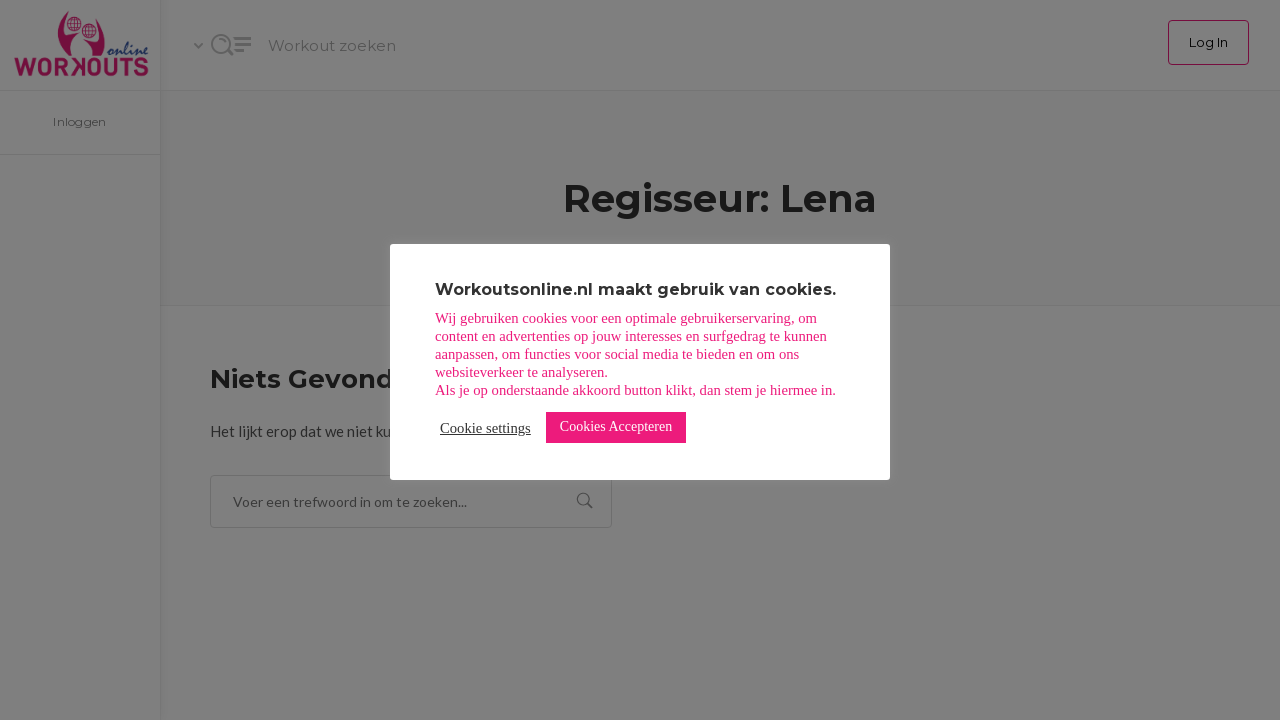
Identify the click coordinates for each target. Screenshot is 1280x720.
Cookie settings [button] (485, 428)
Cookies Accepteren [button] (616, 426)
